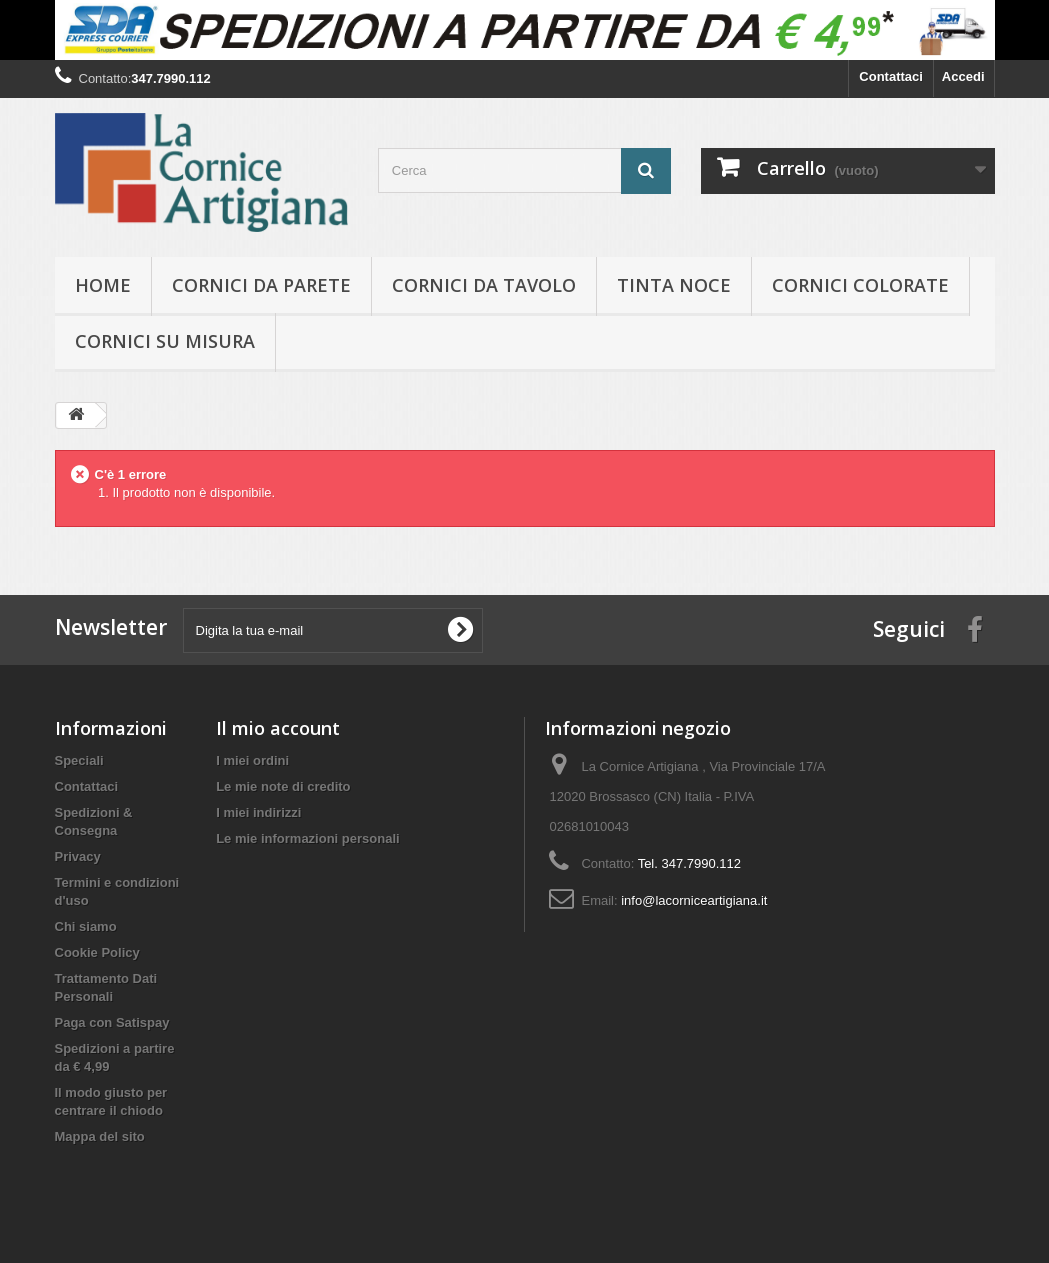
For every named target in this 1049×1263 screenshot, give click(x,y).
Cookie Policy (97, 952)
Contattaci (891, 76)
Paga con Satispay (112, 1022)
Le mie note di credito (283, 786)
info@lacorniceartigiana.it (694, 900)
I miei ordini (252, 760)
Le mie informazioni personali (307, 838)
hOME (103, 285)
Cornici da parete (261, 285)
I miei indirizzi (258, 812)
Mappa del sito (100, 1136)
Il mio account (278, 728)
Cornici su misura (165, 341)
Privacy (78, 856)
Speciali (79, 760)
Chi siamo (86, 926)
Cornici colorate (860, 285)
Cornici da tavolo (484, 285)
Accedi (963, 76)
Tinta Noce (674, 285)
